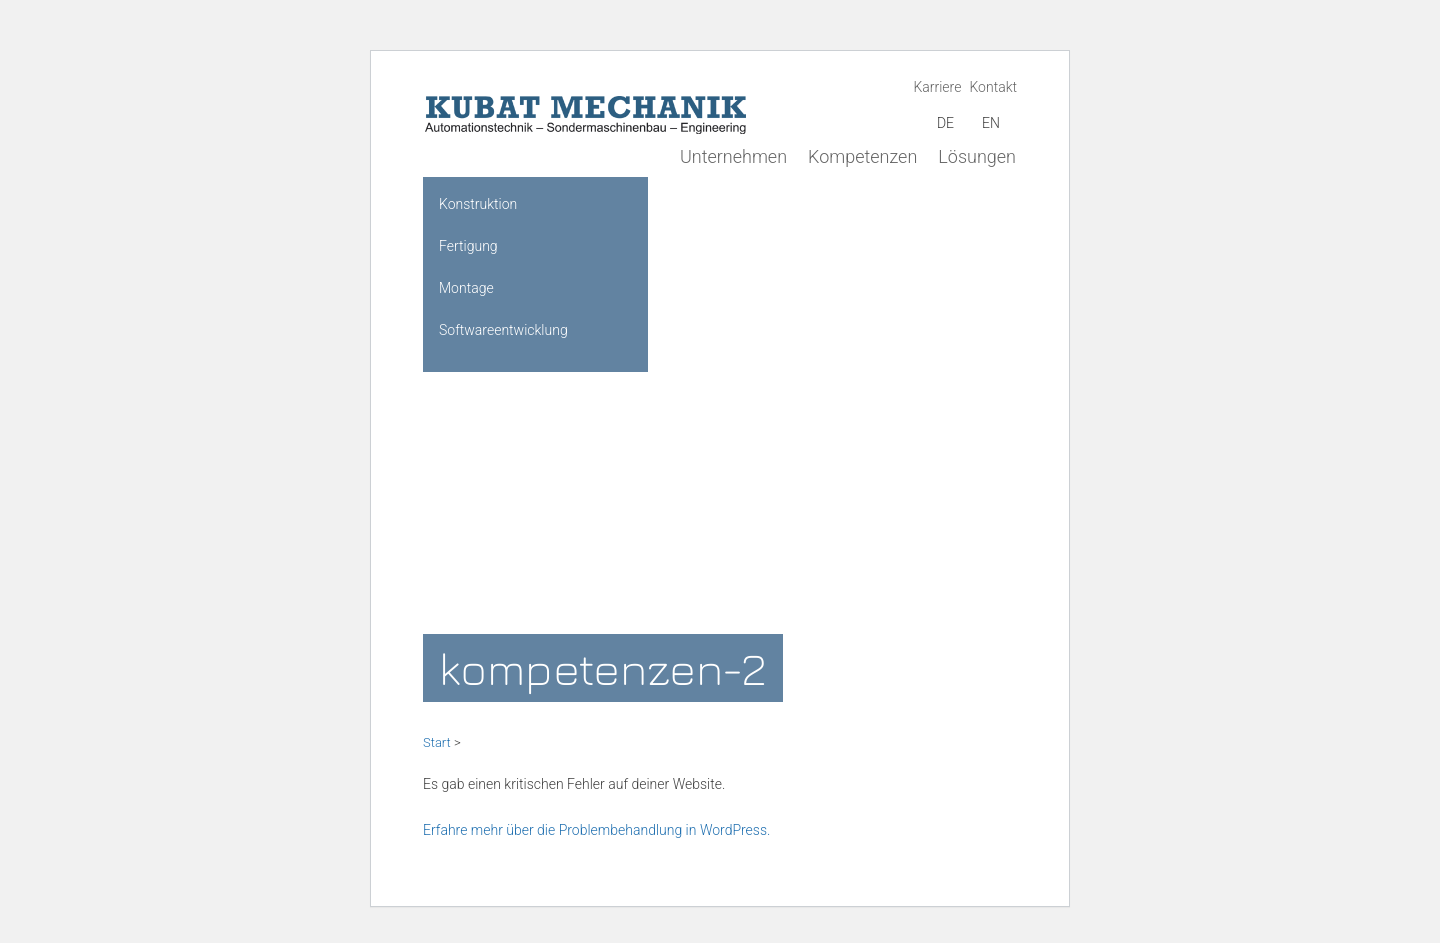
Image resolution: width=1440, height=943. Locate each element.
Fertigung (468, 246)
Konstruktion (478, 204)
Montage (466, 288)
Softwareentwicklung (503, 330)
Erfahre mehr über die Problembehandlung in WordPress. (596, 830)
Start (437, 742)
